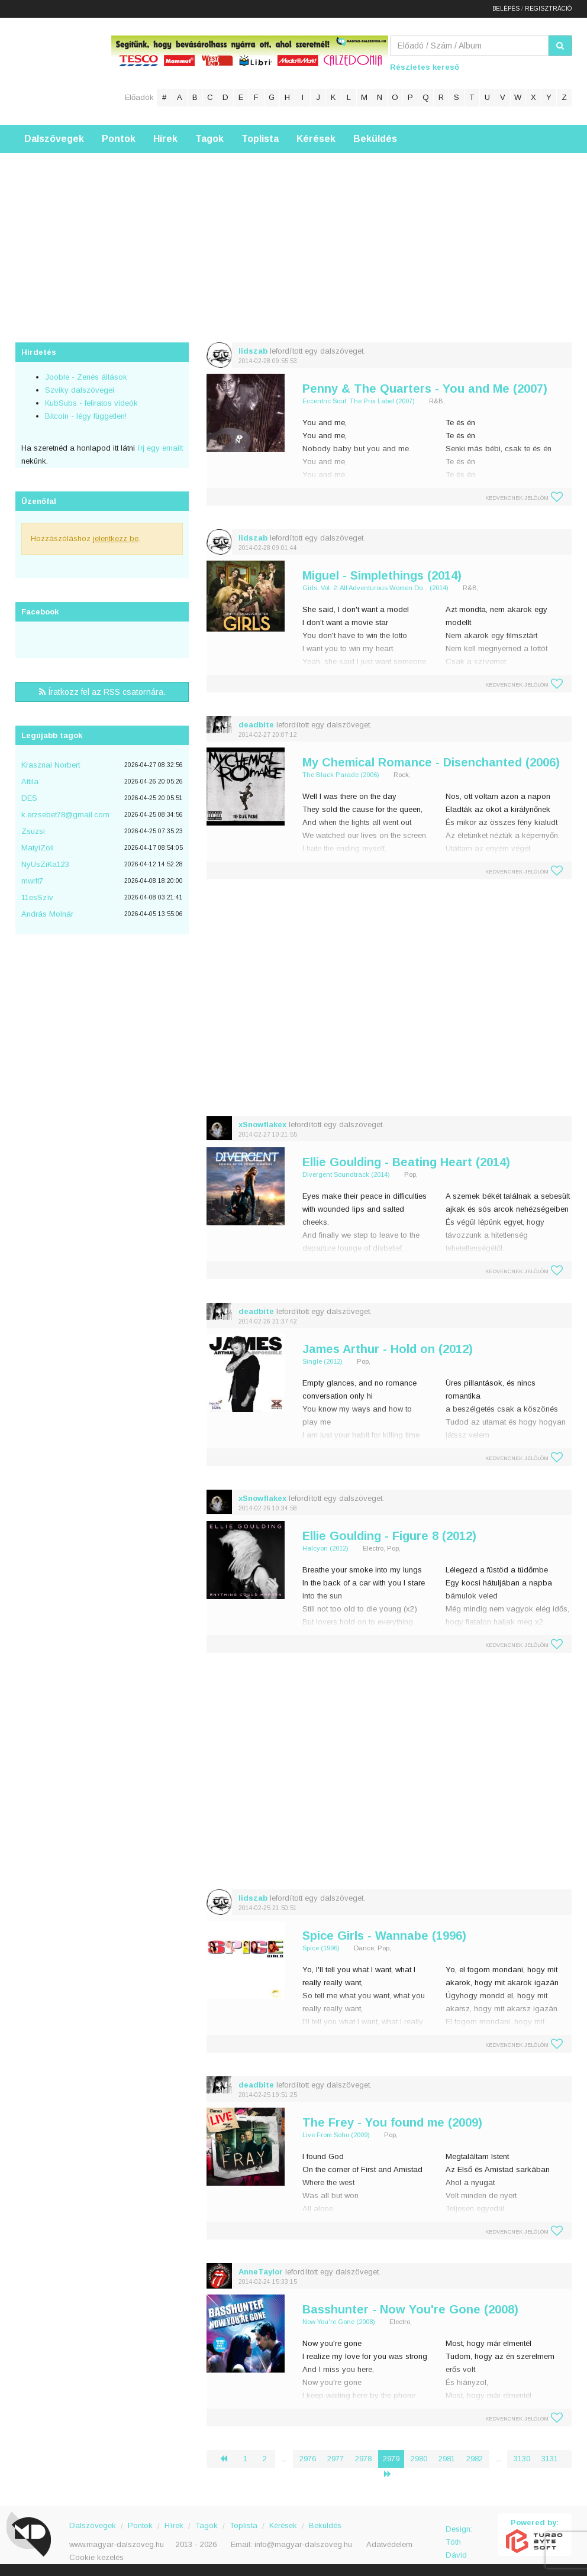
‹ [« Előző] (228, 2458)
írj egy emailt (159, 448)
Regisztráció (548, 8)
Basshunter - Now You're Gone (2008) (410, 2309)
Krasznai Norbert (50, 764)
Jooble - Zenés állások (86, 377)
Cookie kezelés (96, 2557)
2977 (335, 2458)
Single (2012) (322, 1361)
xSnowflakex (262, 1124)
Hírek (165, 139)
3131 (549, 2458)
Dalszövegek (54, 139)
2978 (363, 2458)
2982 (474, 2458)
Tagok (209, 139)
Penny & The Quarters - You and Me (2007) (424, 388)
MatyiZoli (37, 847)
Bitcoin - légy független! (86, 416)
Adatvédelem (389, 2544)
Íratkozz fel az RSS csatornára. (102, 692)
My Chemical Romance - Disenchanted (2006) (431, 762)
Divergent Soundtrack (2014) (346, 1174)
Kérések (316, 139)
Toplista (260, 139)
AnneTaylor (260, 2271)
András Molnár (47, 914)
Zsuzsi (33, 831)
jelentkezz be (115, 538)
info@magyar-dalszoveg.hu (303, 2544)
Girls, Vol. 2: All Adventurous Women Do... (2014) (375, 587)
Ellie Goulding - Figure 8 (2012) (389, 1535)
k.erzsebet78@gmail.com (65, 814)
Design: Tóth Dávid (459, 2535)
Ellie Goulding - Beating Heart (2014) (406, 1162)
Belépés (506, 8)
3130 (522, 2458)
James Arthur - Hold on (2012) (387, 1348)
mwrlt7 (32, 880)
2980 (419, 2458)
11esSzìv (37, 897)
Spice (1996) (321, 1948)
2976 (307, 2458)
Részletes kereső (424, 67)
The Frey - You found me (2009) (392, 2122)
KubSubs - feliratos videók (91, 403)
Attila (29, 781)
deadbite (256, 724)
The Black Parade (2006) (340, 774)
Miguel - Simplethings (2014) (382, 575)
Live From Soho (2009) (336, 2134)
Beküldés (375, 139)
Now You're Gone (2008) (338, 2321)
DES (29, 798)
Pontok (119, 139)
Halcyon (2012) (325, 1548)
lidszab (252, 351)
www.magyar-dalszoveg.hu (116, 2544)
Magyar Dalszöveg (62, 71)
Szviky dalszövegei (79, 390)
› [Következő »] (392, 2474)
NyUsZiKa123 (45, 864)
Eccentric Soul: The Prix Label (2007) (358, 400)
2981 (446, 2458)
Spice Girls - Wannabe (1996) (384, 1935)
